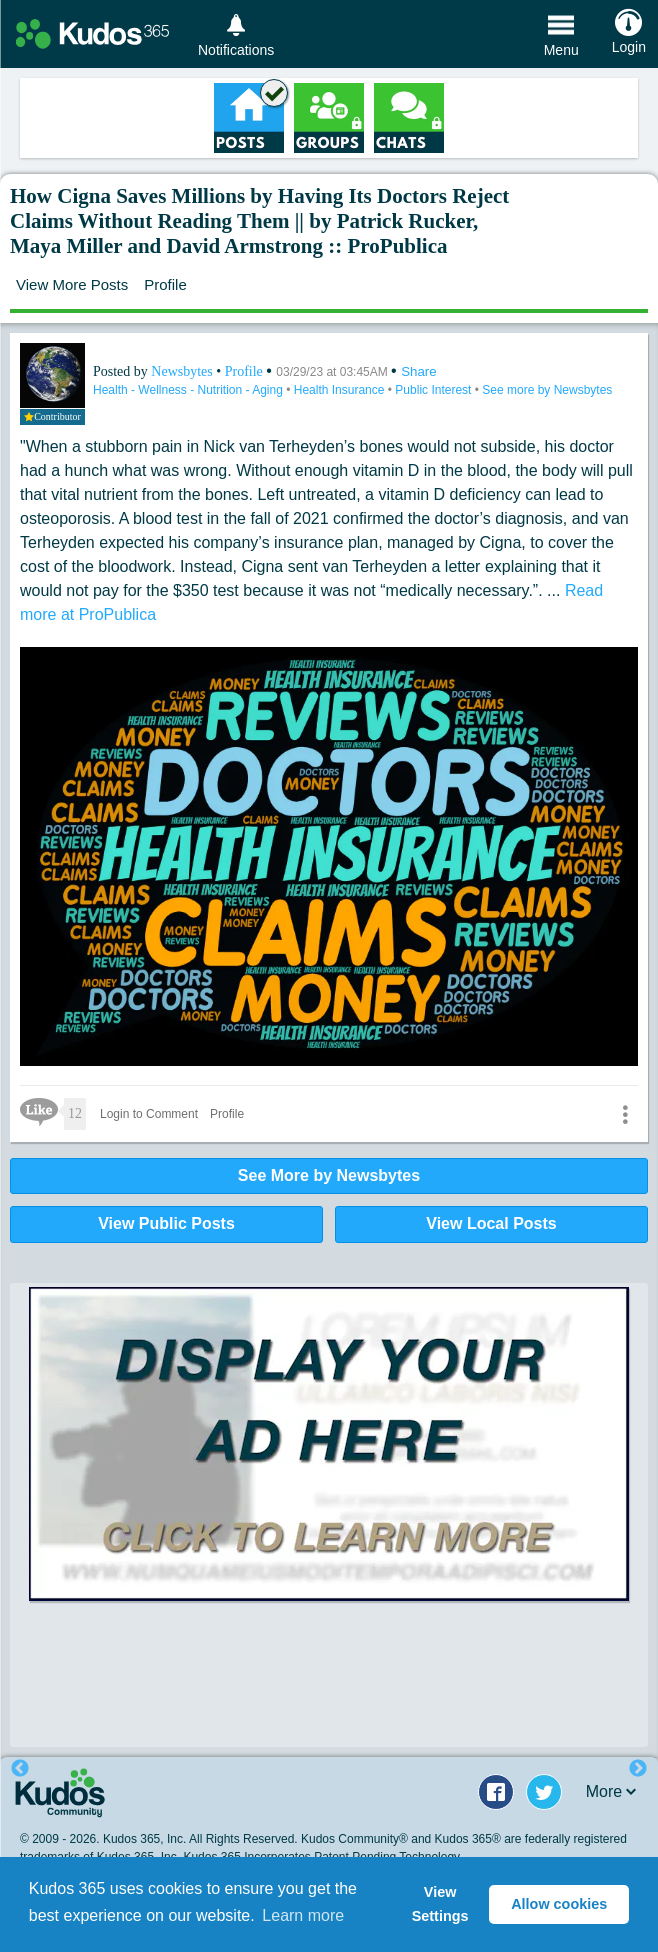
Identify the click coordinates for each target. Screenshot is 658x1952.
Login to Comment (149, 1114)
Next (638, 1769)
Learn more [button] (303, 1915)
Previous (20, 1769)
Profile (165, 284)
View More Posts (72, 284)
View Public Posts (166, 1223)
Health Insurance (341, 390)
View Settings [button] (440, 1904)
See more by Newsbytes (547, 390)
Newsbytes (183, 371)
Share (419, 371)
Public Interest (434, 390)
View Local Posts (491, 1223)
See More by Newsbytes (329, 1175)
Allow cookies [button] (559, 1904)
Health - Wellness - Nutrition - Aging (189, 390)
